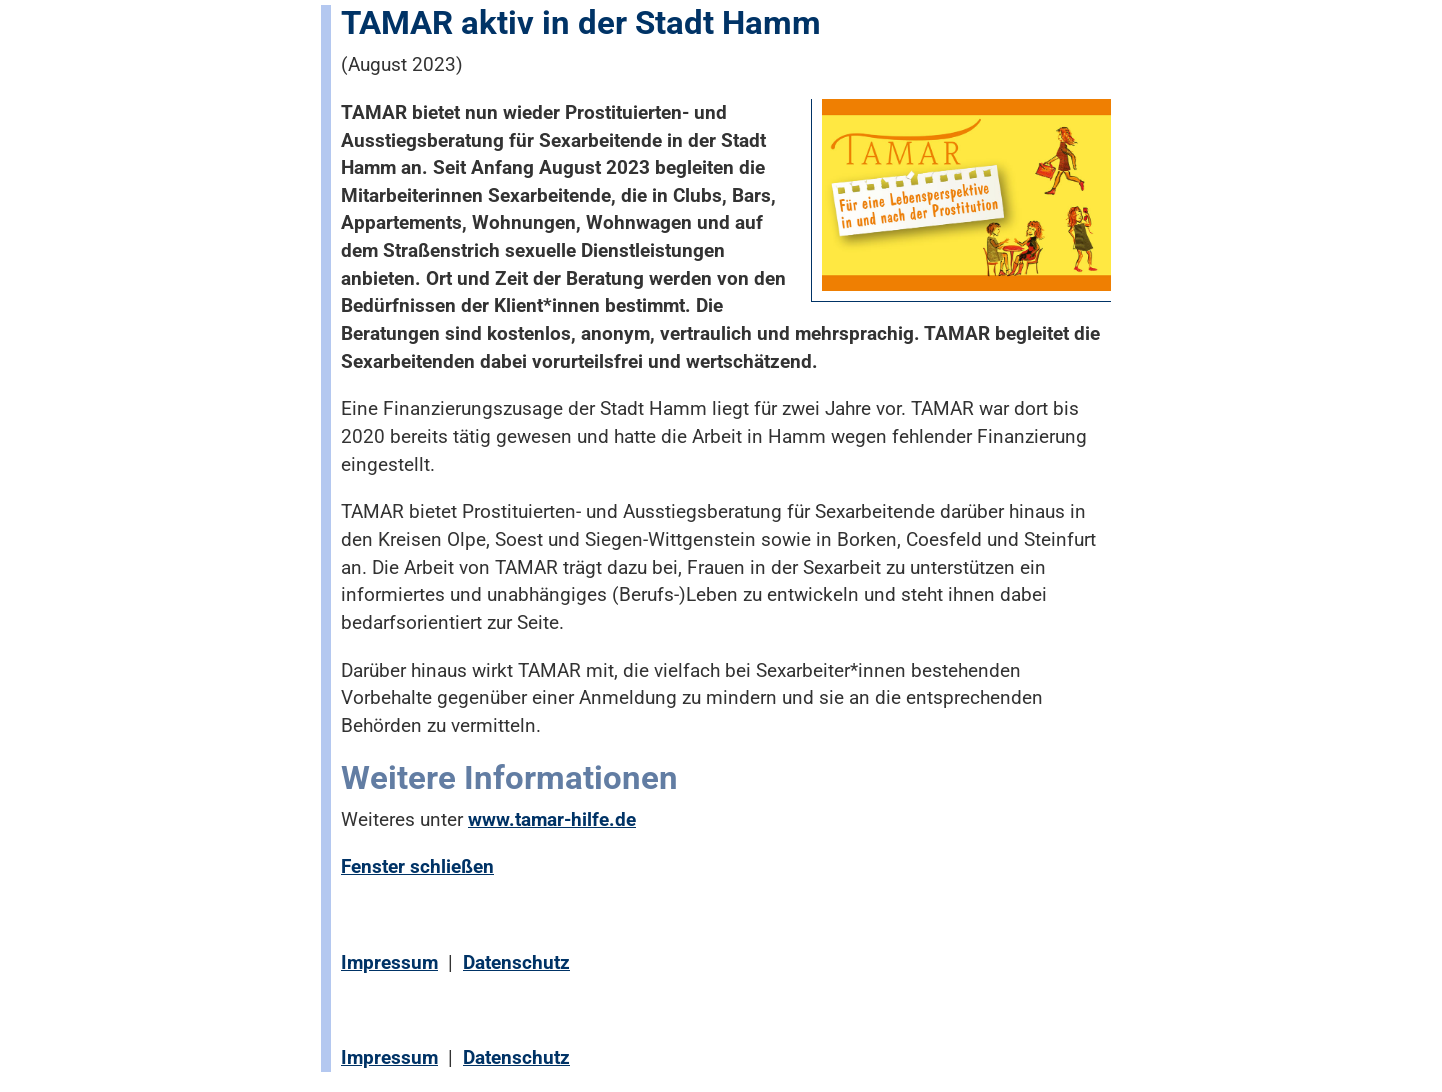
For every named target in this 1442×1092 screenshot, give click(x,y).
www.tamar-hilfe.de (552, 819)
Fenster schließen (417, 866)
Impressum (389, 962)
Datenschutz (516, 962)
